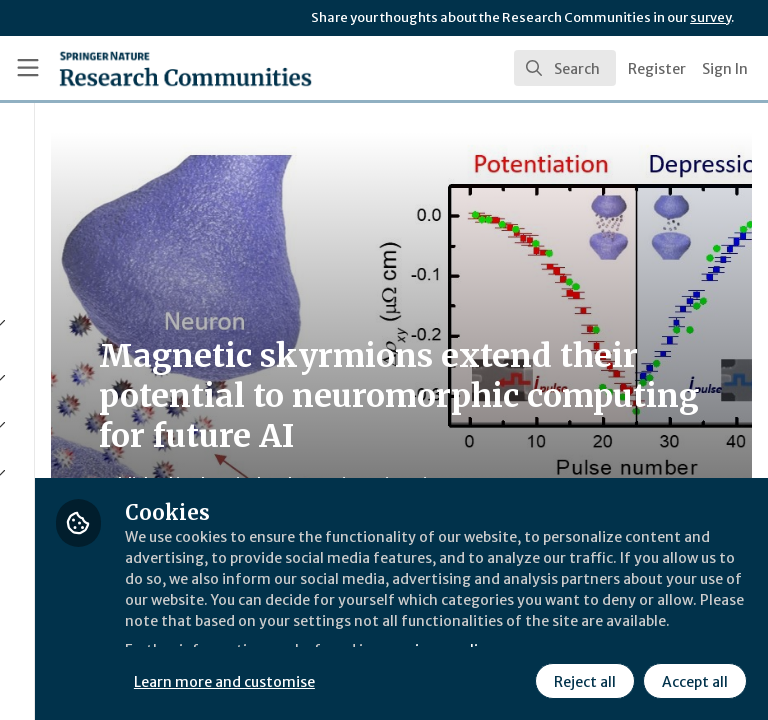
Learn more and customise (446, 635)
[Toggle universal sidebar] (28, 68)
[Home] (141, 68)
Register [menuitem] (657, 69)
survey (710, 17)
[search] (565, 68)
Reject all (405, 679)
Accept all (515, 679)
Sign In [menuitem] (725, 69)
